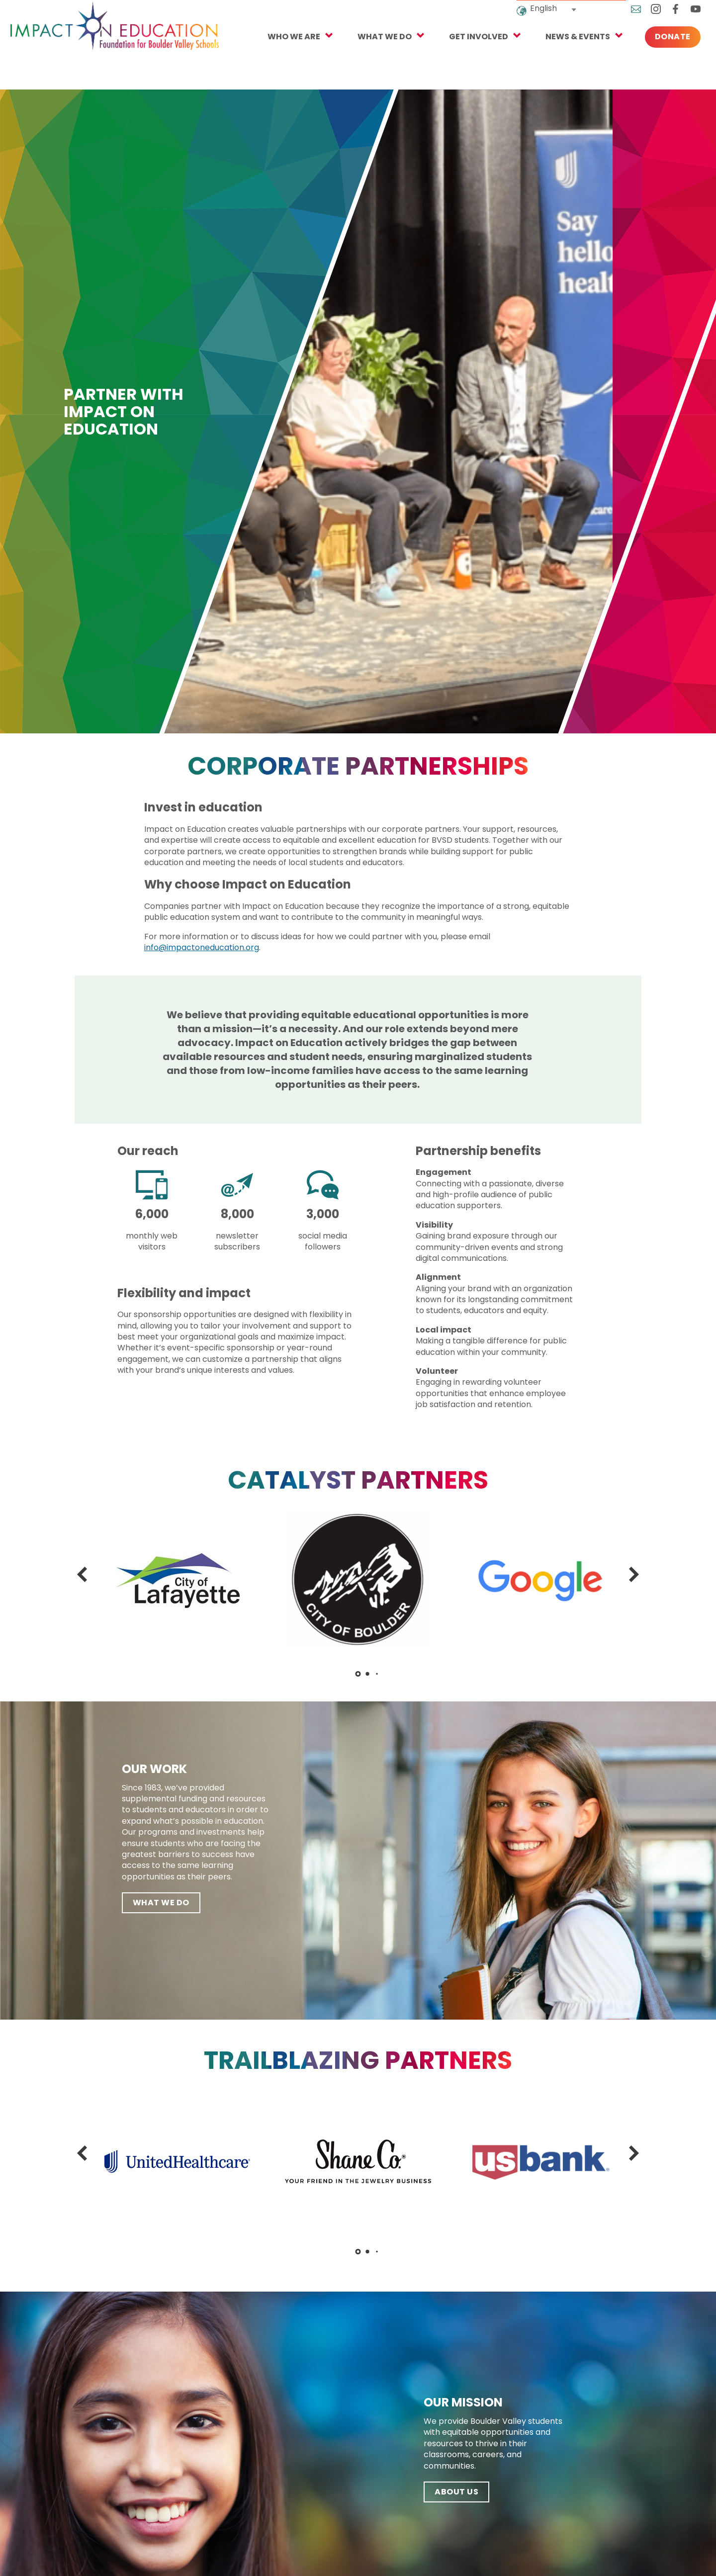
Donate (662, 55)
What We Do (374, 55)
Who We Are (283, 55)
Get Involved (467, 55)
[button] (82, 1574)
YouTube (685, 15)
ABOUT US (456, 2491)
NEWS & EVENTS (567, 55)
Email (625, 15)
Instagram (645, 15)
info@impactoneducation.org (201, 947)
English (532, 14)
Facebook (665, 15)
